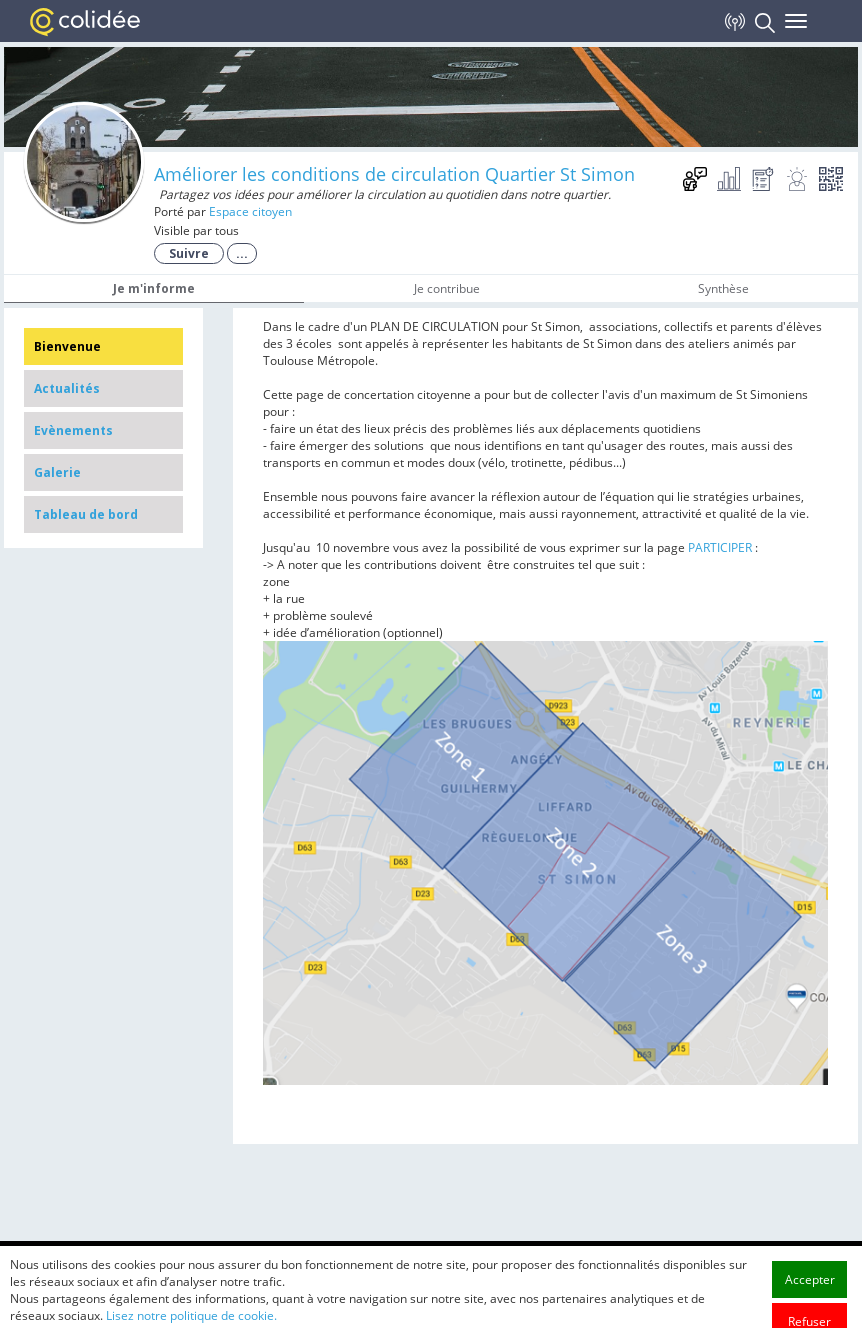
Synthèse (723, 288)
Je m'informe (154, 288)
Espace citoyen (250, 211)
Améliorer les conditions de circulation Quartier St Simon (394, 174)
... (242, 253)
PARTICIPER (720, 547)
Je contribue (447, 288)
